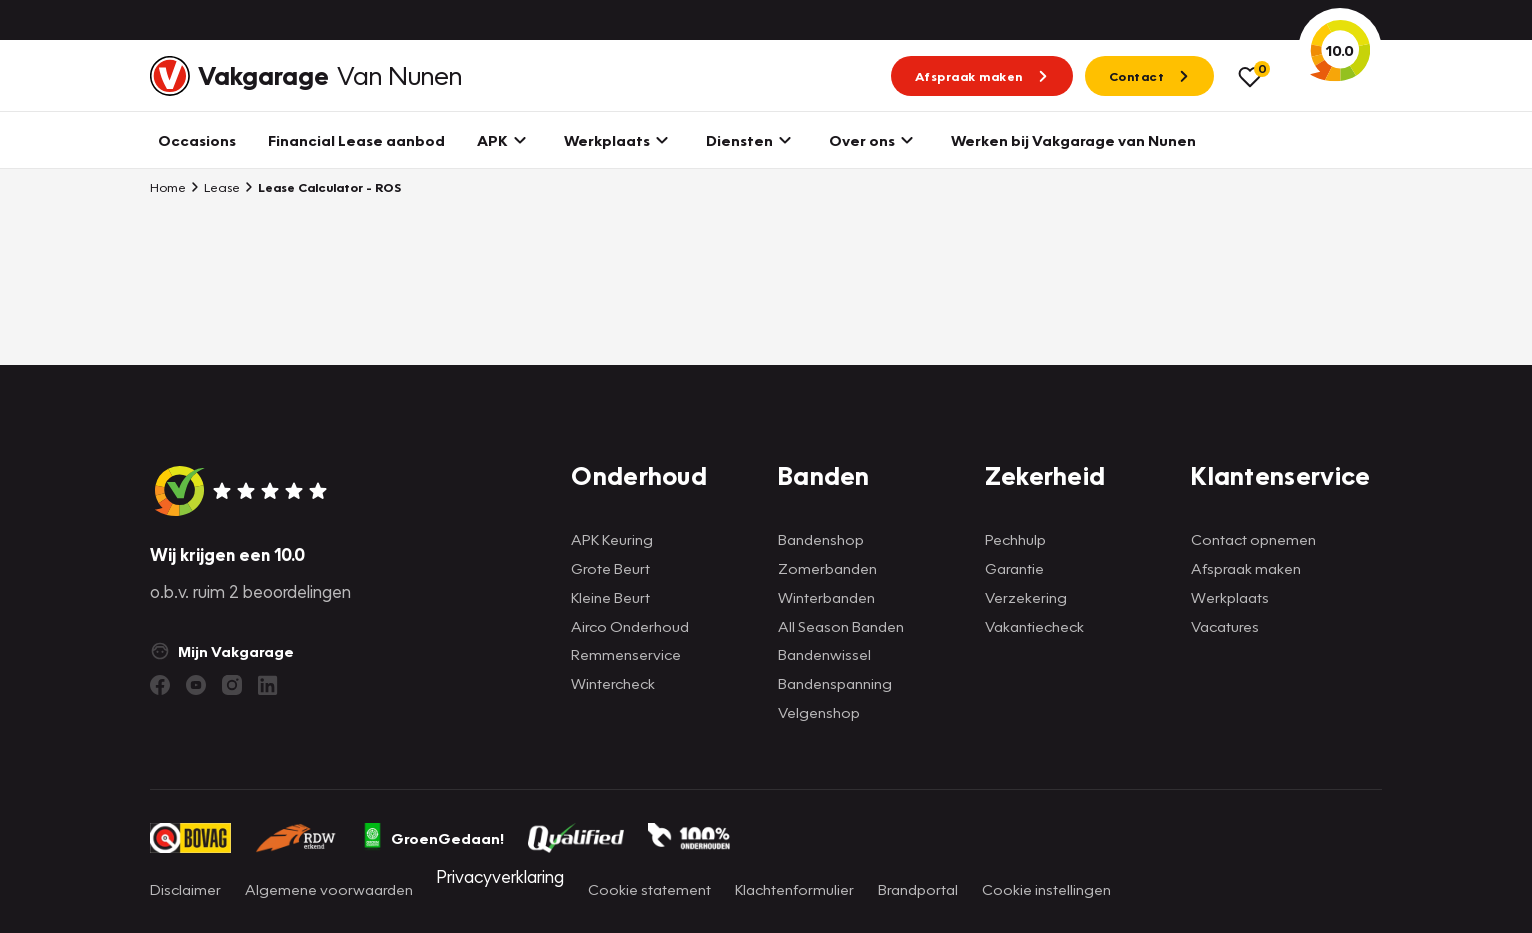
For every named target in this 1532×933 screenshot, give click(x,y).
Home (168, 187)
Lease (215, 187)
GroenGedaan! (433, 838)
